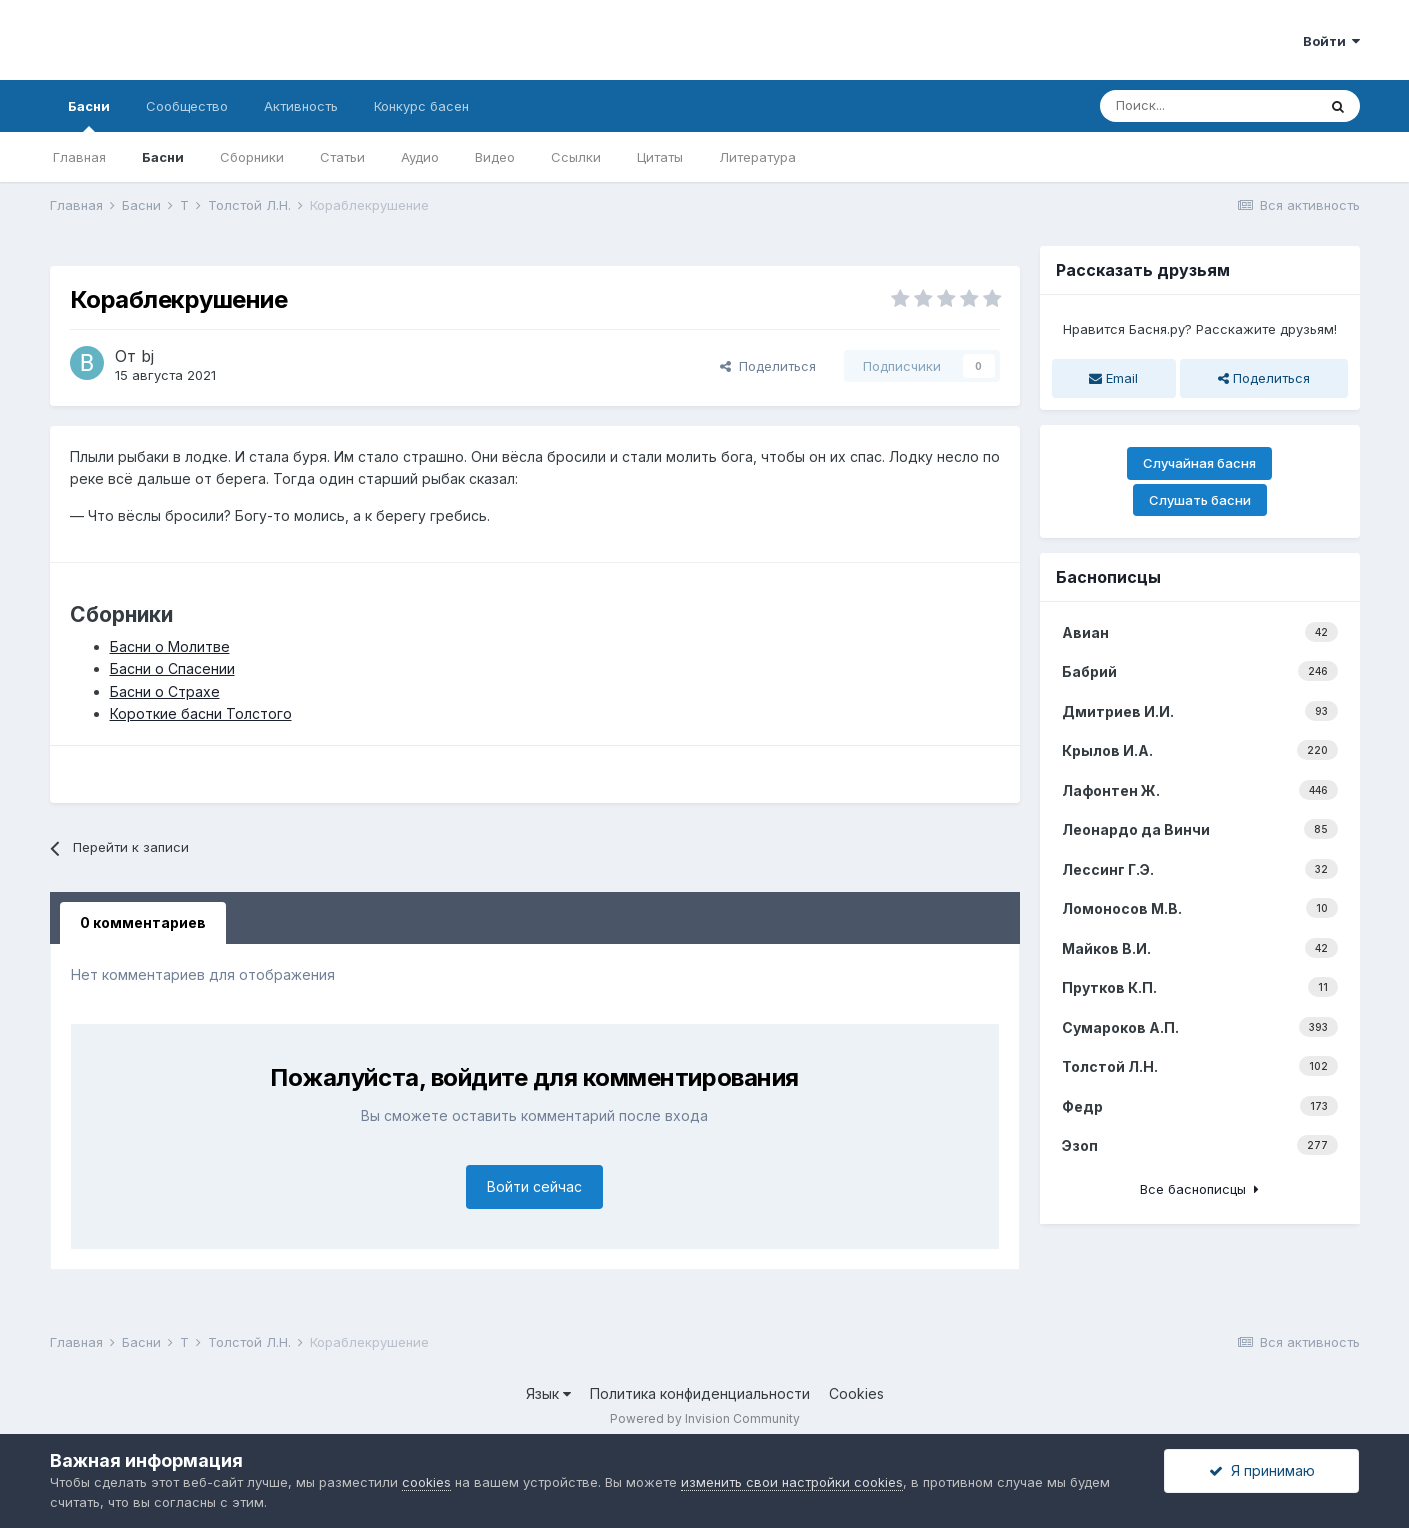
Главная (79, 157)
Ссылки (576, 157)
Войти (1331, 41)
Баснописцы (1108, 577)
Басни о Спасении (172, 668)
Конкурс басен (421, 106)
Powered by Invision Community (705, 1418)
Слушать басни (1200, 500)
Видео (495, 157)
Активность (301, 106)
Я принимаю (1262, 1470)
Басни (89, 115)
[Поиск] (1208, 106)
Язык (548, 1393)
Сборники (252, 157)
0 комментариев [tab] (143, 922)
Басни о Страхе (165, 691)
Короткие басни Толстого (201, 713)
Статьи (342, 157)
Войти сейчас (534, 1186)
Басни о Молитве (170, 646)
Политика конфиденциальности (700, 1393)
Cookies (856, 1393)
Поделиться (768, 366)
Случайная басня (1199, 463)
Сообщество (187, 106)
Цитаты (660, 157)
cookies (426, 1482)
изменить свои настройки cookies (792, 1482)
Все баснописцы (1199, 1189)
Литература (757, 157)
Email (1113, 378)
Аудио (420, 157)
